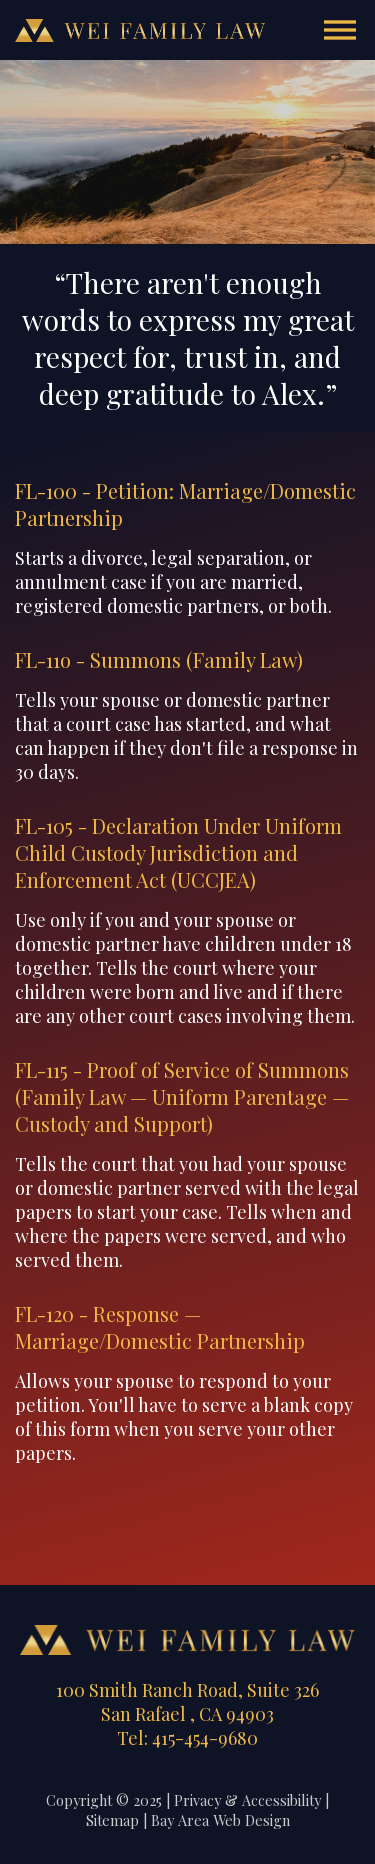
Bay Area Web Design (220, 1820)
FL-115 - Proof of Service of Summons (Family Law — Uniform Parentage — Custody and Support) (182, 1096)
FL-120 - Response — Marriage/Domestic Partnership (160, 1327)
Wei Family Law (140, 30)
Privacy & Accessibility (247, 1800)
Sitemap (112, 1820)
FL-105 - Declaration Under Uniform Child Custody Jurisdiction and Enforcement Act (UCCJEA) (178, 852)
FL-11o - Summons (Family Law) (159, 659)
